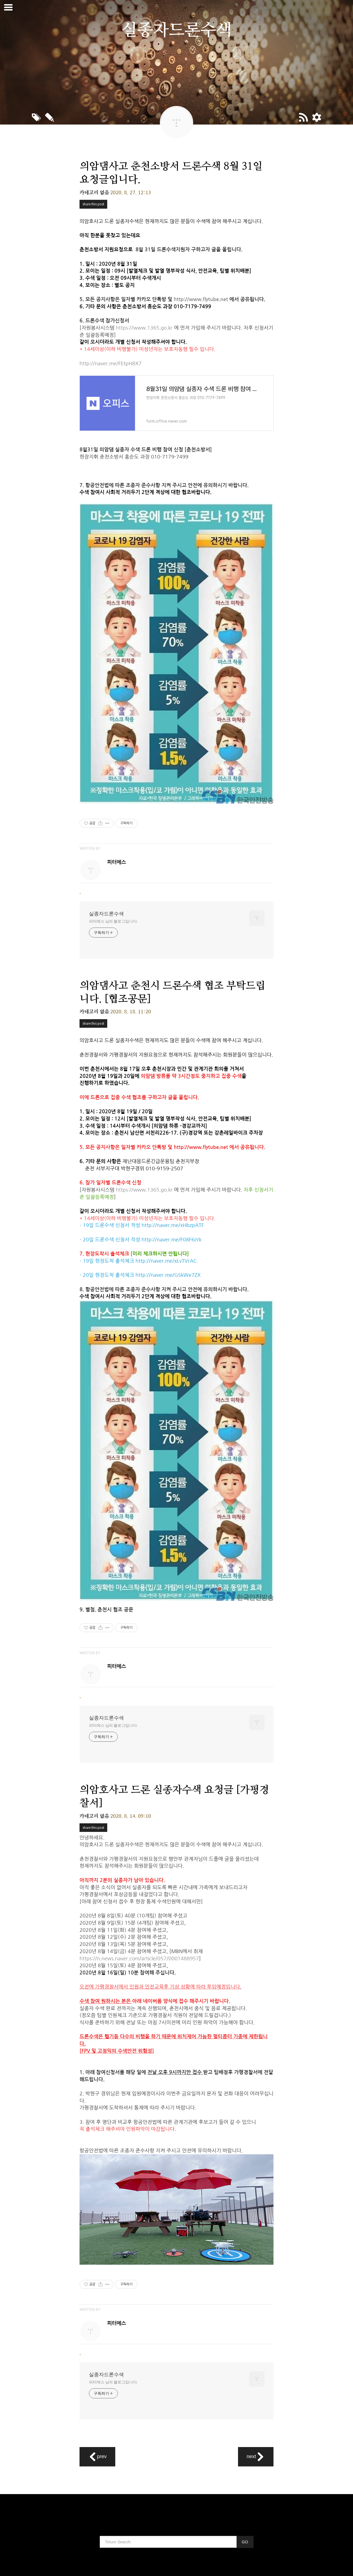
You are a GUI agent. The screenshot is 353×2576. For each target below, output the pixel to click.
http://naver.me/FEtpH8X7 (111, 363)
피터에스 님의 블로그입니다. (113, 921)
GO (245, 2541)
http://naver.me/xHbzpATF (173, 1225)
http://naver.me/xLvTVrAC (166, 1261)
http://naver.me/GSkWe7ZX (168, 1275)
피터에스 (116, 862)
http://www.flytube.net (201, 299)
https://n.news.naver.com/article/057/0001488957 (139, 1958)
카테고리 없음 (94, 192)
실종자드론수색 (106, 913)
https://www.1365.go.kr (144, 327)
